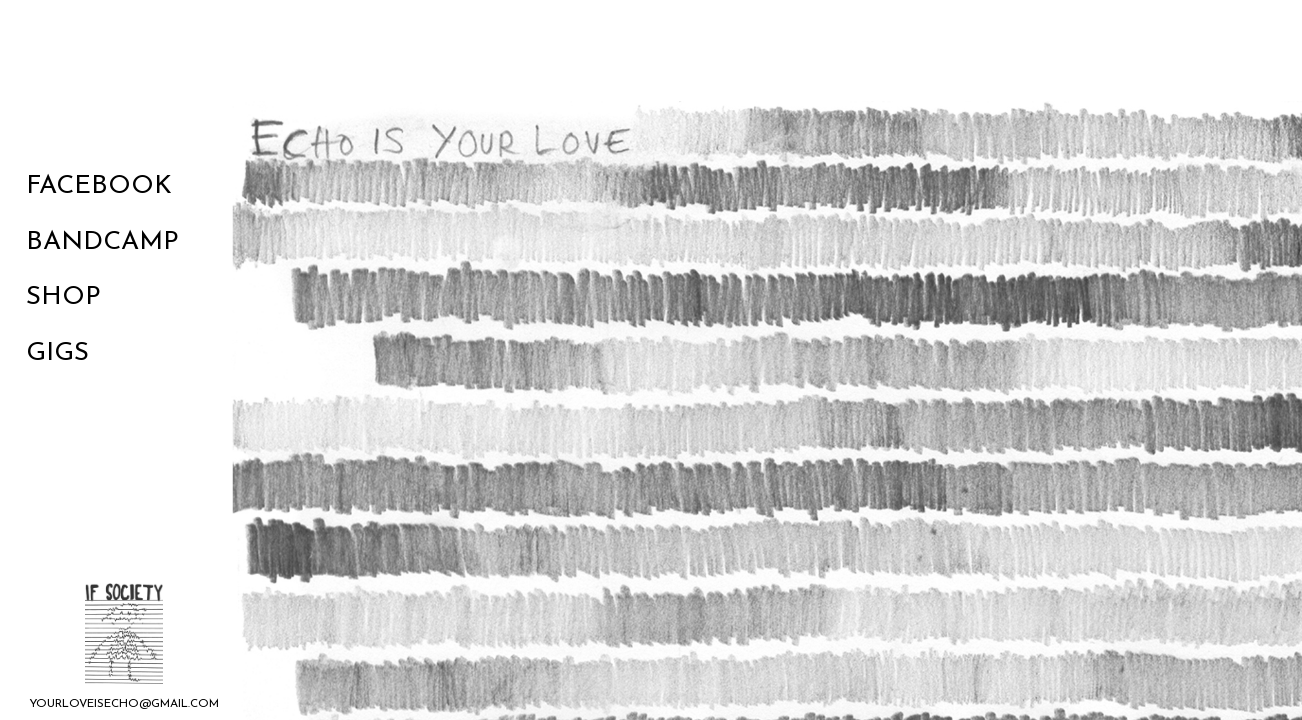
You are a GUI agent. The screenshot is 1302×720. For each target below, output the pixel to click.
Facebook (99, 186)
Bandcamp (102, 242)
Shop (63, 297)
